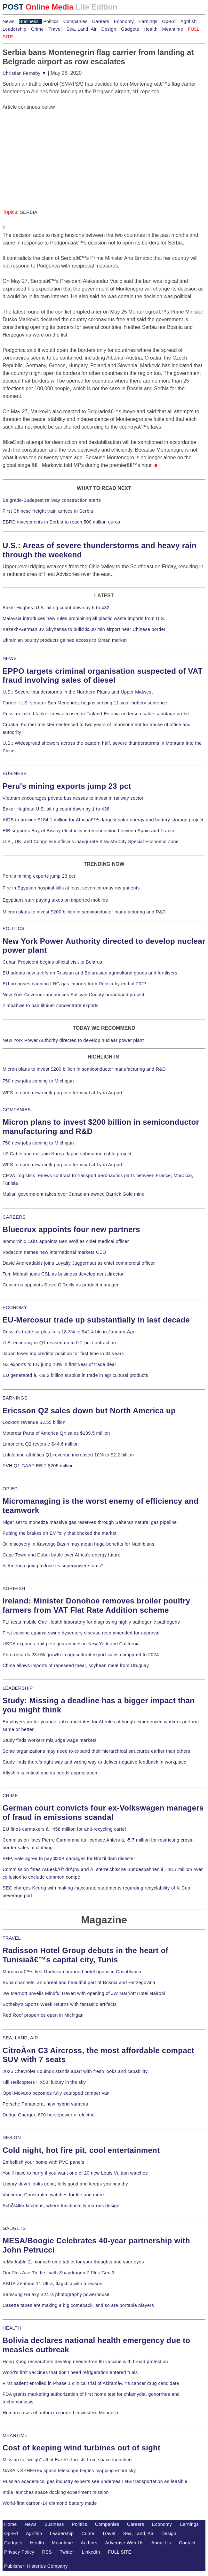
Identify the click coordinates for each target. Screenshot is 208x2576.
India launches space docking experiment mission (56, 2492)
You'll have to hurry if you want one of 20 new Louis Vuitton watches (75, 2173)
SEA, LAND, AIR (20, 2037)
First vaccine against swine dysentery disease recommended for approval (81, 1632)
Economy (124, 21)
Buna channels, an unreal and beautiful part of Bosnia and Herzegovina (79, 1982)
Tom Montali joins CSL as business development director (63, 1273)
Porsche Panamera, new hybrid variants (45, 2104)
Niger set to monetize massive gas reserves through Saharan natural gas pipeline (90, 1522)
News (8, 21)
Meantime (172, 29)
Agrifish (188, 21)
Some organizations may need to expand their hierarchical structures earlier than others (96, 1751)
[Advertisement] (51, 151)
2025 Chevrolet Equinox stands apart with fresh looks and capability (75, 2071)
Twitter (67, 2552)
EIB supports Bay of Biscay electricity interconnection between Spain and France (89, 830)
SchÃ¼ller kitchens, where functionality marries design (61, 2205)
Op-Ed (169, 21)
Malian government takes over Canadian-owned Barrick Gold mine (73, 1194)
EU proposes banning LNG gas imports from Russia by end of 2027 (75, 983)
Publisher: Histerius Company (36, 2566)
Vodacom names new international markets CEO (54, 1252)
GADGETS (14, 2228)
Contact (187, 2542)
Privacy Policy (19, 2552)
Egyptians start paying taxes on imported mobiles (55, 900)
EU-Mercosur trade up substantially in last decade (96, 1319)
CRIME (10, 1795)
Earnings (147, 21)
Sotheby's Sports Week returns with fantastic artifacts (60, 2004)
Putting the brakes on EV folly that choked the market (59, 1533)
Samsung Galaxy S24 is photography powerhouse (56, 2294)
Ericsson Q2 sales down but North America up (89, 1410)
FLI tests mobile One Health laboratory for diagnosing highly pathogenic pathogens (91, 1622)
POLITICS (13, 928)
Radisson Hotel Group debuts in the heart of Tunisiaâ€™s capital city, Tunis (85, 1955)
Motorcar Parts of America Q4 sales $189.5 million (56, 1433)
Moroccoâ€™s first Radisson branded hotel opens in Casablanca (72, 1971)
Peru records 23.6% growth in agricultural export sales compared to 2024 (81, 1654)
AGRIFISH (14, 1588)
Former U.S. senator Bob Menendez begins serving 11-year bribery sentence (85, 702)
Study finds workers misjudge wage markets (50, 1740)
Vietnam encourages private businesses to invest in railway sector (73, 798)
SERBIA (28, 212)
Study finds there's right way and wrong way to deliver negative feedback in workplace (95, 1762)
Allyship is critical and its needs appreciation (50, 1772)
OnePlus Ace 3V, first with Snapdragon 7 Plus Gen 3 (59, 2272)
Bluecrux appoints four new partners (71, 1229)
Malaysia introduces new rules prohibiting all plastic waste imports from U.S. (84, 618)
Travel (54, 29)
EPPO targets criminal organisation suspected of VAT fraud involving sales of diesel (103, 676)
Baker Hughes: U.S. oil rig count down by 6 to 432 (56, 607)
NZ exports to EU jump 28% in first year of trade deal (59, 1364)
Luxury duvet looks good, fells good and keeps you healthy (65, 2183)
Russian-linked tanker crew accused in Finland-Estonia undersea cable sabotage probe (96, 713)
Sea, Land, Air (81, 29)
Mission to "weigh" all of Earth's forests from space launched (67, 2459)
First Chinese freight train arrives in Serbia (48, 511)
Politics (51, 21)
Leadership (14, 29)
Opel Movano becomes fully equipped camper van (56, 2093)
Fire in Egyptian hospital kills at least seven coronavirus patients (71, 887)
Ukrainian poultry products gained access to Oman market (65, 640)
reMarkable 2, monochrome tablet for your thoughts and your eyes (73, 2261)
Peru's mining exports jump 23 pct (67, 786)
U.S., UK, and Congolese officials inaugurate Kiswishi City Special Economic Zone (91, 841)
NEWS (10, 658)
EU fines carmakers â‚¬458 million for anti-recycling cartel (64, 1829)
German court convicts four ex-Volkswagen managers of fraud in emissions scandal (103, 1812)
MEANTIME (15, 2435)
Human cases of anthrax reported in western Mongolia (60, 2412)
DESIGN (12, 2137)
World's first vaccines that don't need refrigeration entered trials (70, 2372)
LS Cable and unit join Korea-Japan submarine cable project (67, 1153)
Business (29, 21)
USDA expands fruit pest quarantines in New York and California (71, 1643)
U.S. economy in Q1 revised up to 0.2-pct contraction (59, 1342)
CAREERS (14, 1217)
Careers (100, 21)
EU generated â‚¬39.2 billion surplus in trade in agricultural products (75, 1375)
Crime (37, 29)
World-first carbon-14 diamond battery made (50, 2503)
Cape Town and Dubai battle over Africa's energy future (62, 1554)
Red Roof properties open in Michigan (43, 2015)
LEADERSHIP (18, 1688)
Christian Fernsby (24, 73)
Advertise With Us (124, 2542)
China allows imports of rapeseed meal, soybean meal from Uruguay (76, 1665)
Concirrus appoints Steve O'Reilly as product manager (61, 1284)
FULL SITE (120, 2552)
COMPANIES (17, 1109)
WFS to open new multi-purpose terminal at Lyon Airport (62, 1092)
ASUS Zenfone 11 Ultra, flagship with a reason (52, 2283)
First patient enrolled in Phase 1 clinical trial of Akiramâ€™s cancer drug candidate (91, 2383)
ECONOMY (15, 1307)
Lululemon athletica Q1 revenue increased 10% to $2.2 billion (68, 1454)
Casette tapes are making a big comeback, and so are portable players (78, 2305)
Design (108, 29)
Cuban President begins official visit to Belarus (52, 962)
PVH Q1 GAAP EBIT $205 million (38, 1465)
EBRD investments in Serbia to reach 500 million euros (61, 521)
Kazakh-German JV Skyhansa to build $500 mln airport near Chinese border (84, 629)
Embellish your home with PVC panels (43, 2162)
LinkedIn (91, 2552)
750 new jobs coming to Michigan (38, 1080)
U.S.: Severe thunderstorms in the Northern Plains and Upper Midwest (78, 691)
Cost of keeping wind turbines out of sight (81, 2447)
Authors (89, 2542)
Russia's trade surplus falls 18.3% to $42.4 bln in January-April (70, 1331)
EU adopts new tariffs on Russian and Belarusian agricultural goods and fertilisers (90, 972)
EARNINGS (15, 1398)
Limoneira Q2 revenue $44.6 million (41, 1444)
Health (151, 29)
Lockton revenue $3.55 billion (34, 1422)
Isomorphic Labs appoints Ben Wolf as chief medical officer (66, 1241)
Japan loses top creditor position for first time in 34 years (63, 1353)
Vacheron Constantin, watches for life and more (53, 2194)
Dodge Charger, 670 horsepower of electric (49, 2114)
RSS (47, 2552)
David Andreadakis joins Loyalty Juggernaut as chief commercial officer (79, 1263)
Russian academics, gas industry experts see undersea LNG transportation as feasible (95, 2481)
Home (10, 2524)
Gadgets (130, 29)
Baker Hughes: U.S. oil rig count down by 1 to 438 (56, 808)
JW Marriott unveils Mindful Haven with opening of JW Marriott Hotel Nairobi (84, 1993)
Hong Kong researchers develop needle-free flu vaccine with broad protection (85, 2361)
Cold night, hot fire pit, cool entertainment (81, 2150)
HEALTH (12, 2328)
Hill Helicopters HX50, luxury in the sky (44, 2082)
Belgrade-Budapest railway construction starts (52, 500)
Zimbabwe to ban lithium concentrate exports (51, 1005)
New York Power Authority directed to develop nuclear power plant (73, 1040)
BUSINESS (15, 773)
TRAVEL (12, 1938)
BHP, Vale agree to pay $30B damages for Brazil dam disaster (69, 1858)
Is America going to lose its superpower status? (53, 1565)
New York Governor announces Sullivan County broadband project (73, 994)
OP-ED (10, 1488)
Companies (75, 21)
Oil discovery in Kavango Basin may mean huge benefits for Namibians (78, 1544)
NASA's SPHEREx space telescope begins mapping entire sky (69, 2470)
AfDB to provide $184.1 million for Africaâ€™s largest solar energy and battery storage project (103, 819)
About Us (161, 2542)
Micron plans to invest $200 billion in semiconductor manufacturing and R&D (84, 911)
